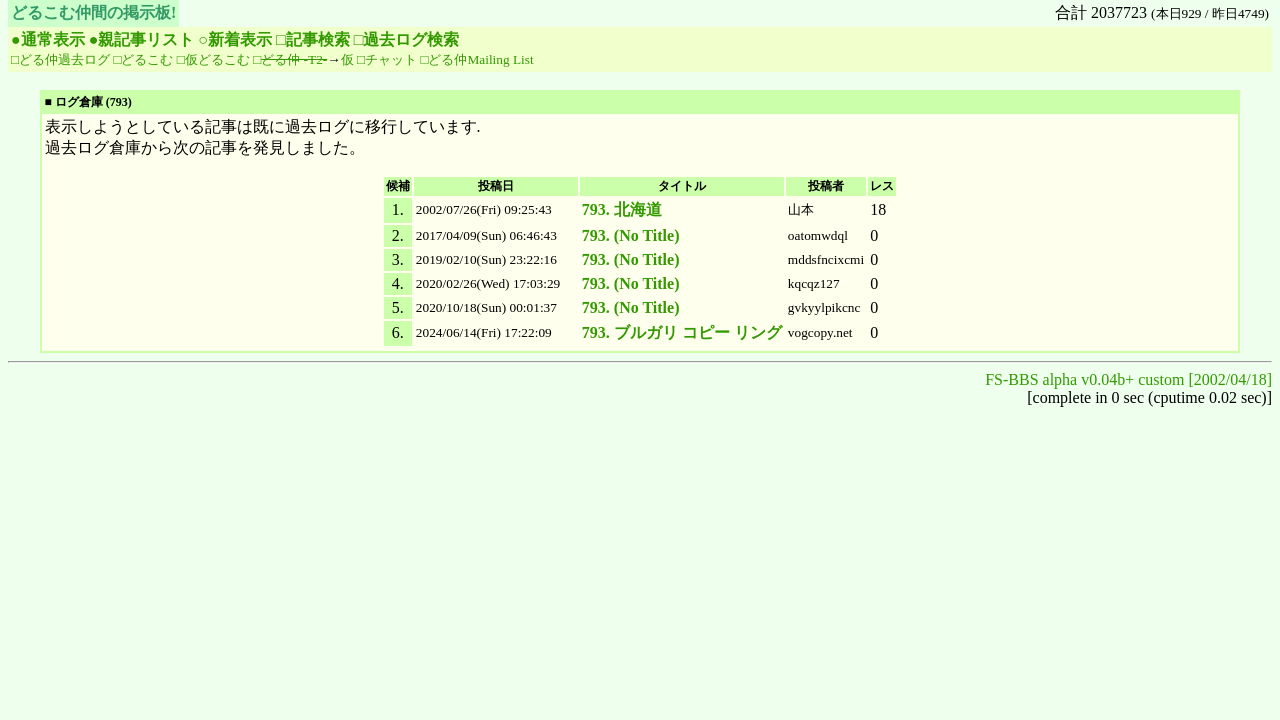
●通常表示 (48, 39)
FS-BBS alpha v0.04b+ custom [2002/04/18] (1128, 379)
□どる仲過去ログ (60, 59)
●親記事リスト (142, 39)
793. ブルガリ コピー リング (682, 332)
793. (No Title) (631, 235)
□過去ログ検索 (407, 39)
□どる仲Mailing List (476, 59)
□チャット (387, 59)
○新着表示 (235, 39)
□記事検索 (313, 39)
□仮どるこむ (213, 59)
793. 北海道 (622, 209)
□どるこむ (143, 59)
